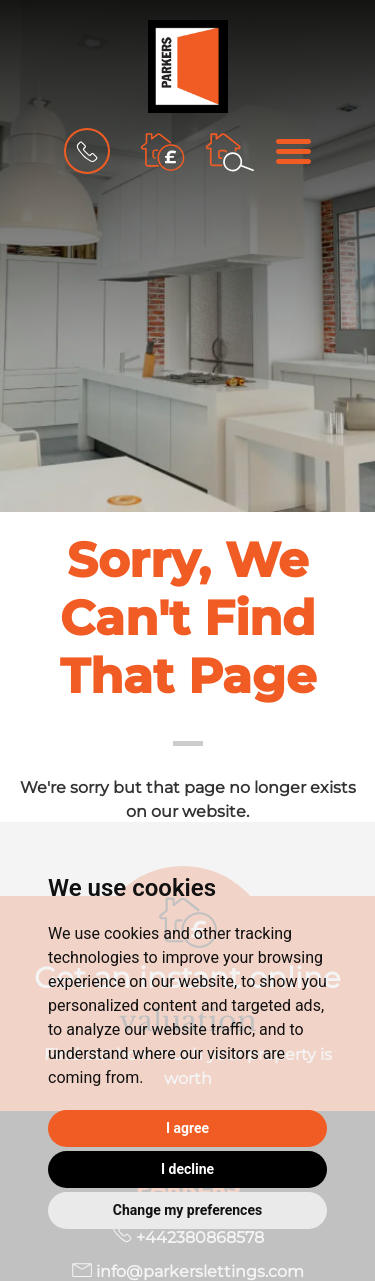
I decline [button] (187, 1169)
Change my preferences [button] (187, 1210)
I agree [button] (187, 1128)
